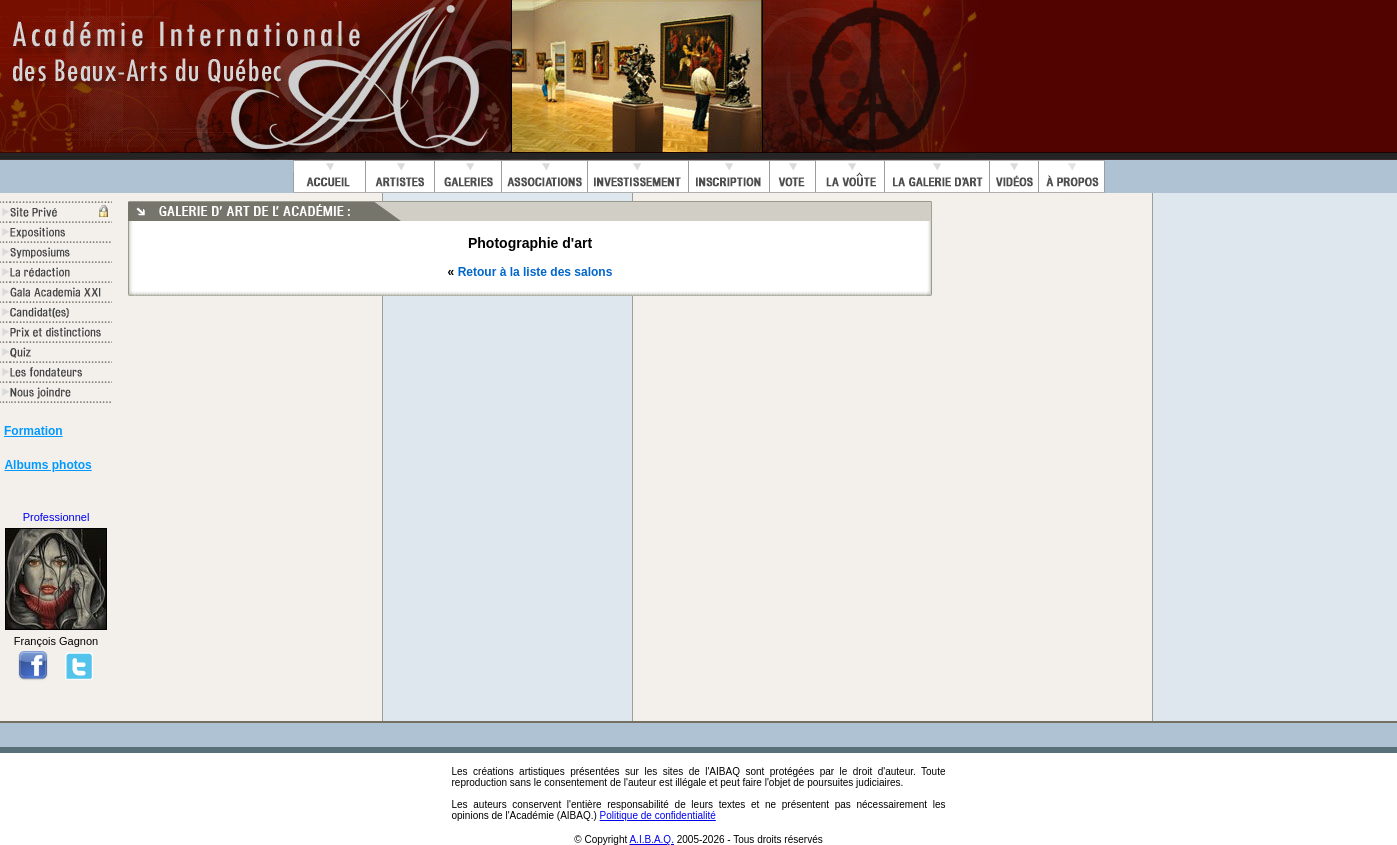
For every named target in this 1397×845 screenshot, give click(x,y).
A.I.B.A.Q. (651, 839)
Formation (33, 431)
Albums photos (47, 465)
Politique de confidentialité (658, 815)
